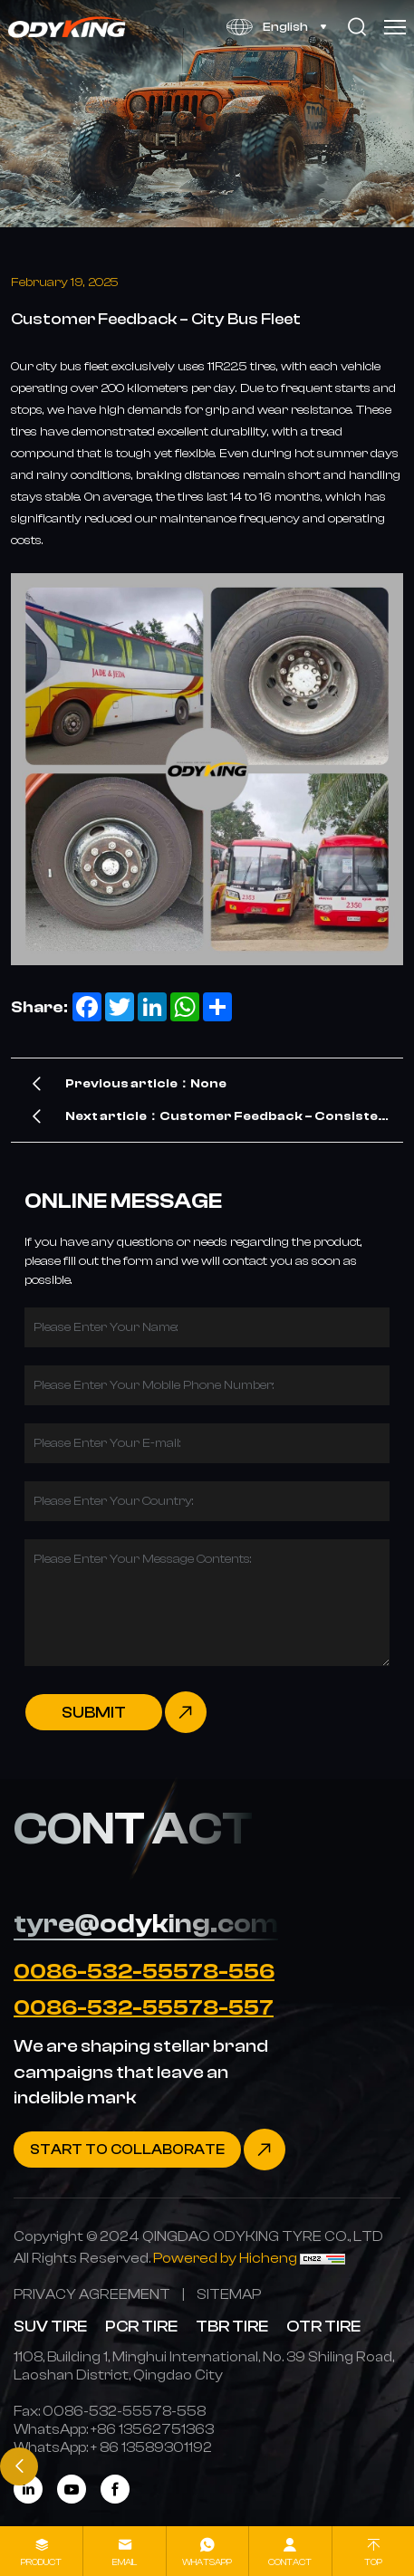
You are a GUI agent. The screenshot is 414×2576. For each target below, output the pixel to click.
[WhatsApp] (152, 2429)
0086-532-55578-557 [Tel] (144, 2007)
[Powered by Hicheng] (226, 2257)
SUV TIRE (50, 2326)
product (41, 2562)
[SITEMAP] (229, 2294)
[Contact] (149, 2149)
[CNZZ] (322, 2257)
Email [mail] (124, 2562)
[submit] (115, 1712)
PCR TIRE (141, 2326)
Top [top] (373, 2562)
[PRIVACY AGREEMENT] (92, 2294)
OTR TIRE (323, 2326)
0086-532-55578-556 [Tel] (144, 1971)
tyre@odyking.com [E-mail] (146, 1923)
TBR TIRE (232, 2326)
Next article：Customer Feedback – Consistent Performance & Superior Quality (229, 1121)
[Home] (67, 27)
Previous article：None (145, 1083)
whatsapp (207, 2562)
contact (290, 2562)
